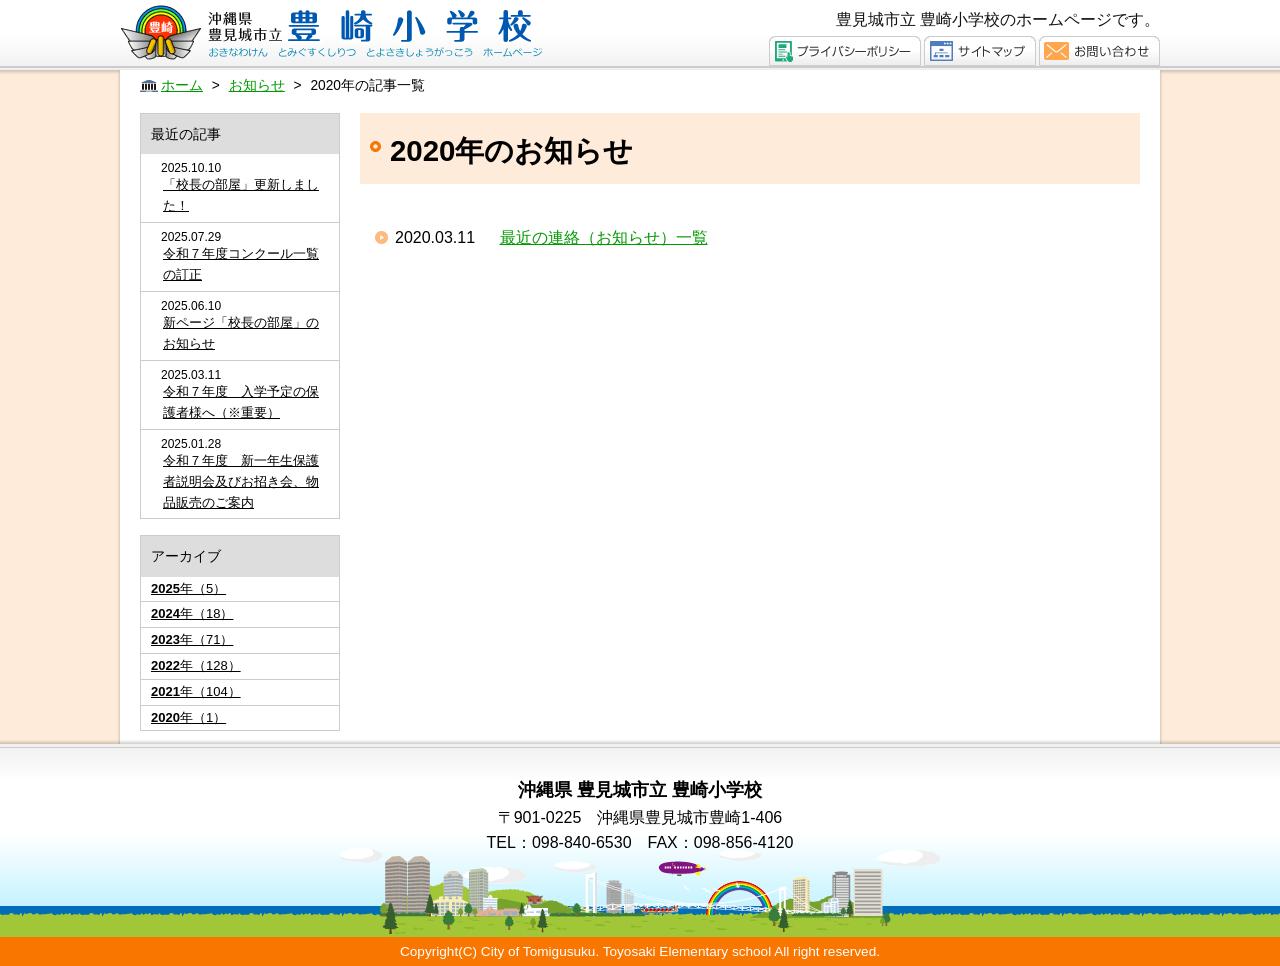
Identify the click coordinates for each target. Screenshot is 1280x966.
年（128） (196, 665)
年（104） (196, 691)
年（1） (188, 717)
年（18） (192, 613)
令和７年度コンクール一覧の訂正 (241, 264)
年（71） (192, 639)
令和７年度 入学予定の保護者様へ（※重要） (241, 402)
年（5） (188, 588)
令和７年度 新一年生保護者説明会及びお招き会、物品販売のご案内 (241, 481)
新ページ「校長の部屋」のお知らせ (241, 333)
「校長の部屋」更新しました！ (241, 195)
